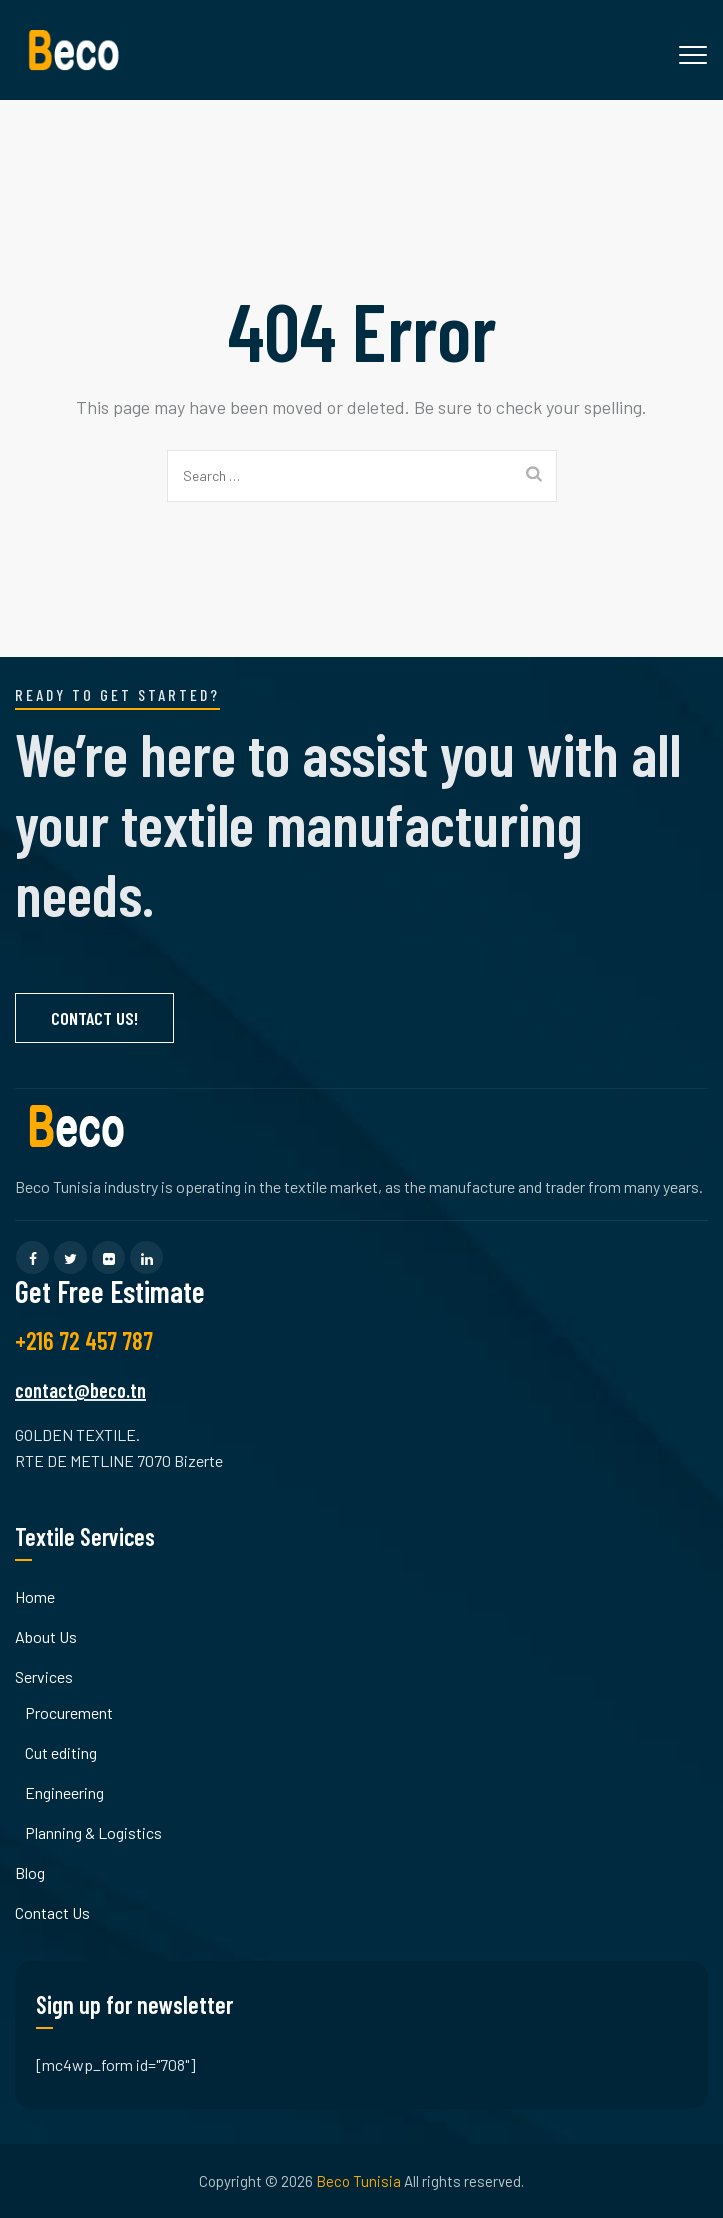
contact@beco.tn (80, 1390)
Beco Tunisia (358, 2181)
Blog (30, 1872)
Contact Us (52, 1912)
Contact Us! (94, 1018)
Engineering (64, 1792)
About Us (46, 1636)
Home (35, 1596)
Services (44, 1676)
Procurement (69, 1712)
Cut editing (61, 1752)
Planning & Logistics (93, 1832)
